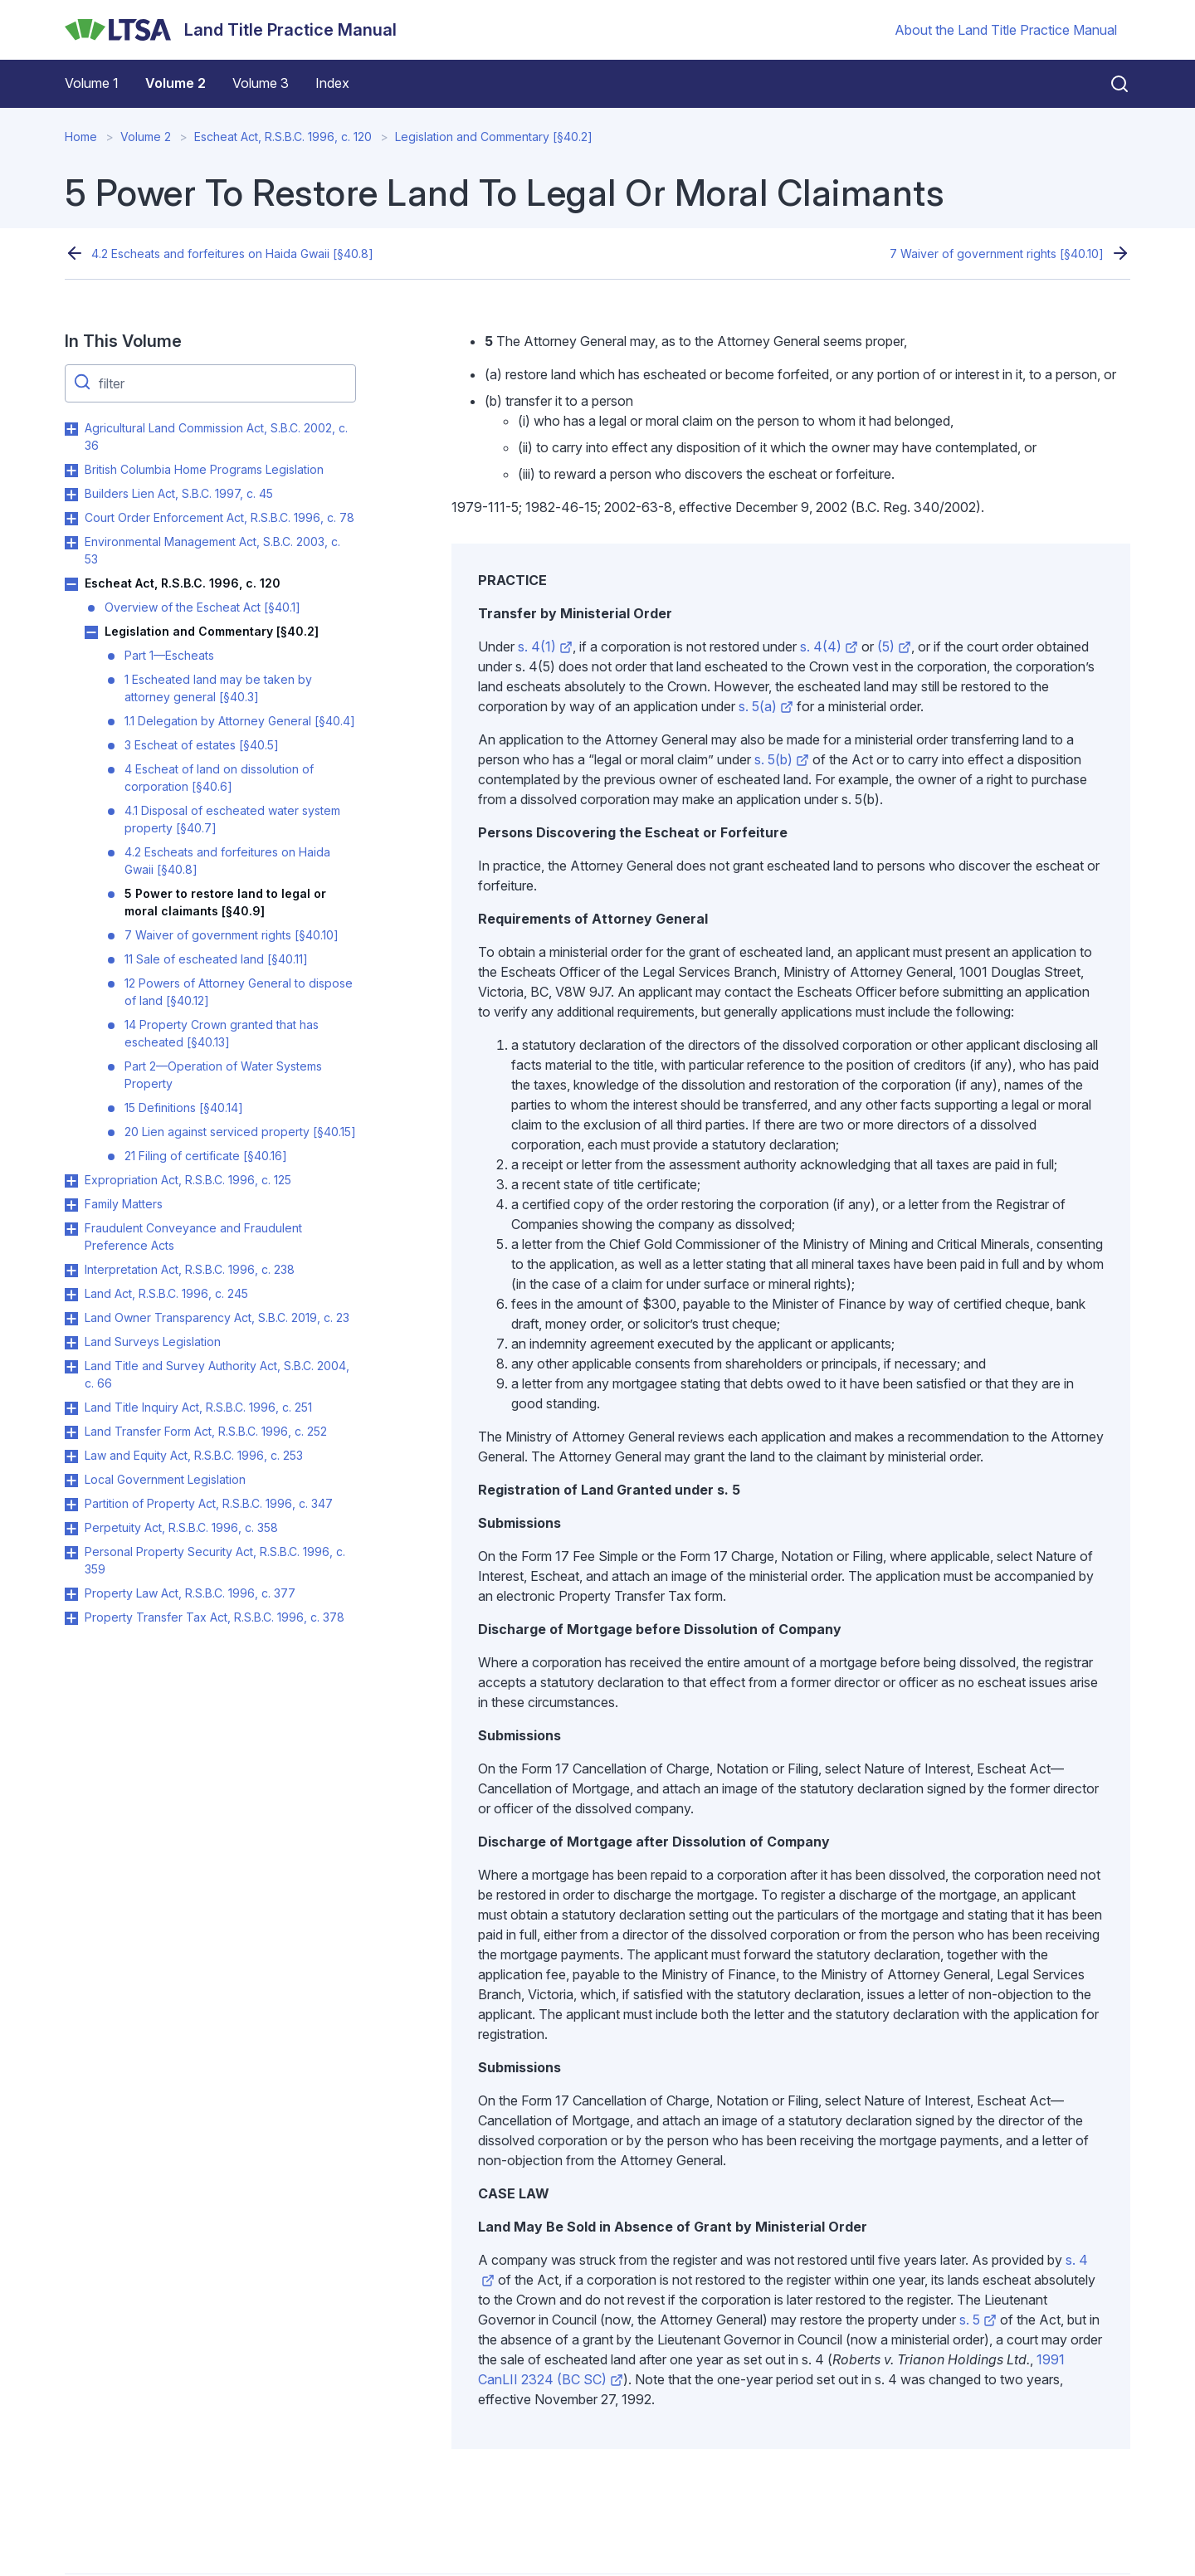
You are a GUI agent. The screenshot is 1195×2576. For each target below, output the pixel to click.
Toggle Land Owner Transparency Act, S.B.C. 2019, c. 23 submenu (71, 1318)
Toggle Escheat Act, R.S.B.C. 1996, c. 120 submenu (71, 584)
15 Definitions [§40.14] (183, 1107)
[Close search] (1109, 83)
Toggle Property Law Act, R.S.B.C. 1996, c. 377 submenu (71, 1594)
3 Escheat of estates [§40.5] (201, 745)
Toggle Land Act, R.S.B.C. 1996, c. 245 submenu (71, 1294)
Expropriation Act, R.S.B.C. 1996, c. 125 (188, 1180)
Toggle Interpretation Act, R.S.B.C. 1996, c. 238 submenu (71, 1270)
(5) (894, 646)
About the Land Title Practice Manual (1006, 30)
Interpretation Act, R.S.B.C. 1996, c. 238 (190, 1269)
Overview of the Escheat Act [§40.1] (202, 607)
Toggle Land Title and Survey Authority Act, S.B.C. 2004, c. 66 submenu (71, 1366)
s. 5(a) (766, 706)
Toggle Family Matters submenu (71, 1205)
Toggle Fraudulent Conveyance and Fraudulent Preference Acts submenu (71, 1229)
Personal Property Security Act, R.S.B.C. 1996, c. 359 (215, 1560)
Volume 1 (92, 83)
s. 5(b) (781, 759)
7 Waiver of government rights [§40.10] (997, 253)
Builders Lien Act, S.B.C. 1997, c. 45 (179, 493)
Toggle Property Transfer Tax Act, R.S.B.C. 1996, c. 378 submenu (71, 1618)
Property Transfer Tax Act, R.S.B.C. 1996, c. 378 (214, 1617)
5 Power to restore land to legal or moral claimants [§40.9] (225, 902)
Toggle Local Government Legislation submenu (71, 1480)
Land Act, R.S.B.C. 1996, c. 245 (166, 1293)
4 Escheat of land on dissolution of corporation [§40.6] (219, 777)
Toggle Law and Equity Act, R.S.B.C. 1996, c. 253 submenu (71, 1456)
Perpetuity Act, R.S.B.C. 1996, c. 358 (181, 1527)
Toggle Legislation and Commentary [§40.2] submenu (91, 632)
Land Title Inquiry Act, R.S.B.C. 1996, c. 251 (198, 1407)
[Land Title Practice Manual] (231, 30)
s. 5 (978, 2319)
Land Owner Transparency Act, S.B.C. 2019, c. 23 (217, 1317)
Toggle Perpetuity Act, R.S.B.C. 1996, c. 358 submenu (71, 1528)
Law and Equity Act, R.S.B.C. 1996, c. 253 (194, 1455)
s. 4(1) (545, 646)
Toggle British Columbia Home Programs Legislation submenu (71, 470)
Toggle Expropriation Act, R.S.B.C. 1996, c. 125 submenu (71, 1181)
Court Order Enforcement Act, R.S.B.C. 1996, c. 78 (219, 517)
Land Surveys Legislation (153, 1341)
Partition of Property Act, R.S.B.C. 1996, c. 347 (209, 1503)
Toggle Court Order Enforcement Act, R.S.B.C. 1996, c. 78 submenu (71, 518)
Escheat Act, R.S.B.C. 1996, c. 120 (283, 136)
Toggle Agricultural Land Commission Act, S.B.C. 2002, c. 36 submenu (71, 429)
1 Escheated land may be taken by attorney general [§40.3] (218, 688)
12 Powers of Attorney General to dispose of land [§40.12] (238, 991)
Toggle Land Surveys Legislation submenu (71, 1342)
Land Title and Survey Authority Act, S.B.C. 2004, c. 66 (217, 1374)
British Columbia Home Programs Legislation (204, 469)
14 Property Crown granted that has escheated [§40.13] (221, 1033)
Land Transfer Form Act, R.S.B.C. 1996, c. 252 (206, 1431)
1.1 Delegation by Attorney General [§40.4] (239, 721)
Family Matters (124, 1204)
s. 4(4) (829, 646)
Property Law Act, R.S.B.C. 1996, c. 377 (190, 1593)
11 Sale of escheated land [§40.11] (216, 959)
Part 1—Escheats (169, 655)
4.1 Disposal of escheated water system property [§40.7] (232, 819)
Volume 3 (260, 83)
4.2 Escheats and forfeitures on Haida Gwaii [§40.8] (232, 253)
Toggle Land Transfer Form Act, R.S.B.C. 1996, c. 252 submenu (71, 1432)
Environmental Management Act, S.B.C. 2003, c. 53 (212, 550)
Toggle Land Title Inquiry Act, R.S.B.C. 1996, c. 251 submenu (71, 1408)
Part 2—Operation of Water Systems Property (223, 1074)
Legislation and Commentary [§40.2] (494, 136)
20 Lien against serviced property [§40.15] (240, 1132)
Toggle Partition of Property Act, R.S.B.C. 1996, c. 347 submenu (71, 1504)
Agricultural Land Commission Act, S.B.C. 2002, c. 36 (216, 436)
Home (81, 136)
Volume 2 (175, 83)
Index (332, 83)
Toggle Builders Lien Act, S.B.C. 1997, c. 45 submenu (71, 494)
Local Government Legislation (165, 1479)
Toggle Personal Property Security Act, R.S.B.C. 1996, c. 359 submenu (71, 1552)
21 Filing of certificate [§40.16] (205, 1156)
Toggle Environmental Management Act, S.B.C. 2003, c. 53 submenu (71, 542)
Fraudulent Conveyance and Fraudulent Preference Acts (193, 1236)
